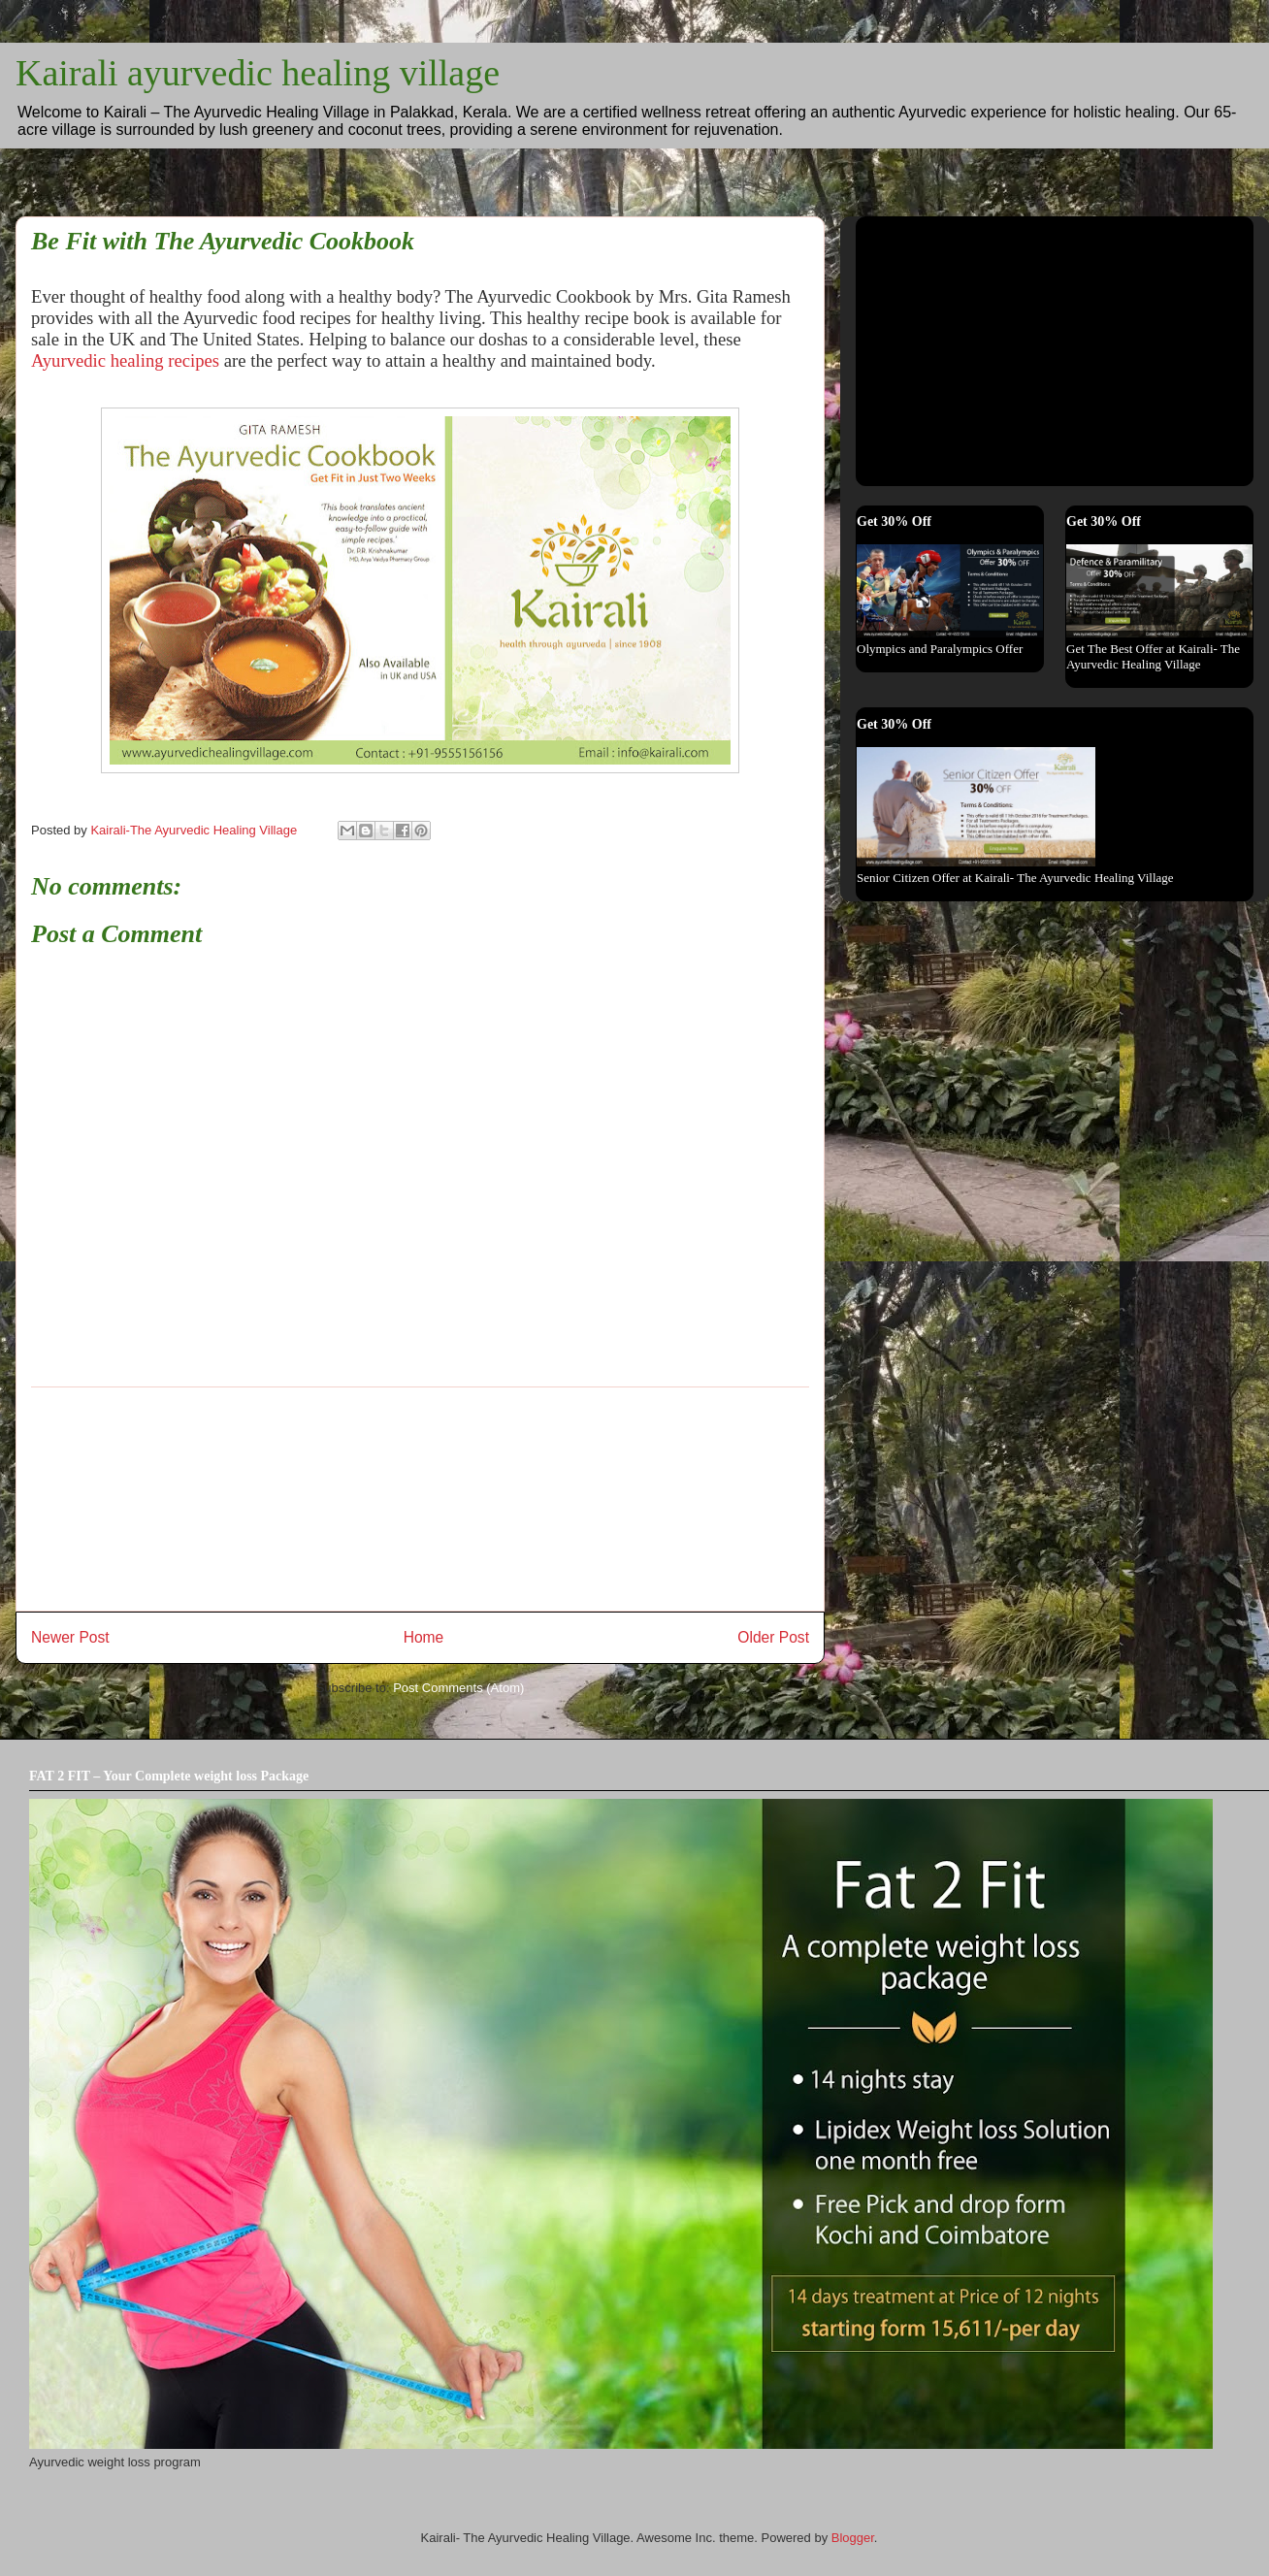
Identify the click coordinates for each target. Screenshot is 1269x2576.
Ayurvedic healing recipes (125, 360)
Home (424, 1637)
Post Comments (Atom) (458, 1687)
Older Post (773, 1637)
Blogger (852, 2537)
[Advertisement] (420, 1499)
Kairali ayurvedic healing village (258, 72)
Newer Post (70, 1637)
